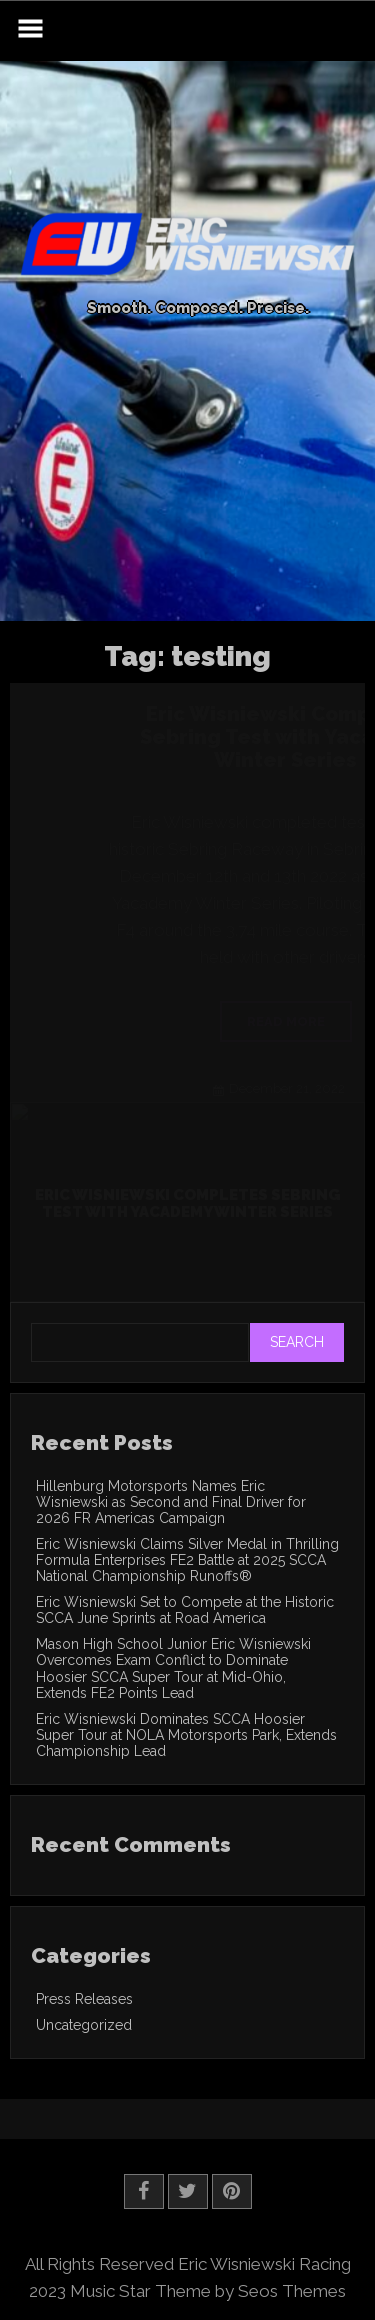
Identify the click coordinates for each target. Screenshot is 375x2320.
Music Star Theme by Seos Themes (208, 2291)
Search (297, 1342)
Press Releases (84, 1999)
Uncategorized (84, 2025)
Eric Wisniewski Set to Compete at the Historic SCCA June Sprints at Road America (185, 1610)
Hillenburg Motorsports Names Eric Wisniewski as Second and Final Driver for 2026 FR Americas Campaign (171, 1502)
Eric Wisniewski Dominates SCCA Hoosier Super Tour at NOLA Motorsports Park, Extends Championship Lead (186, 1735)
